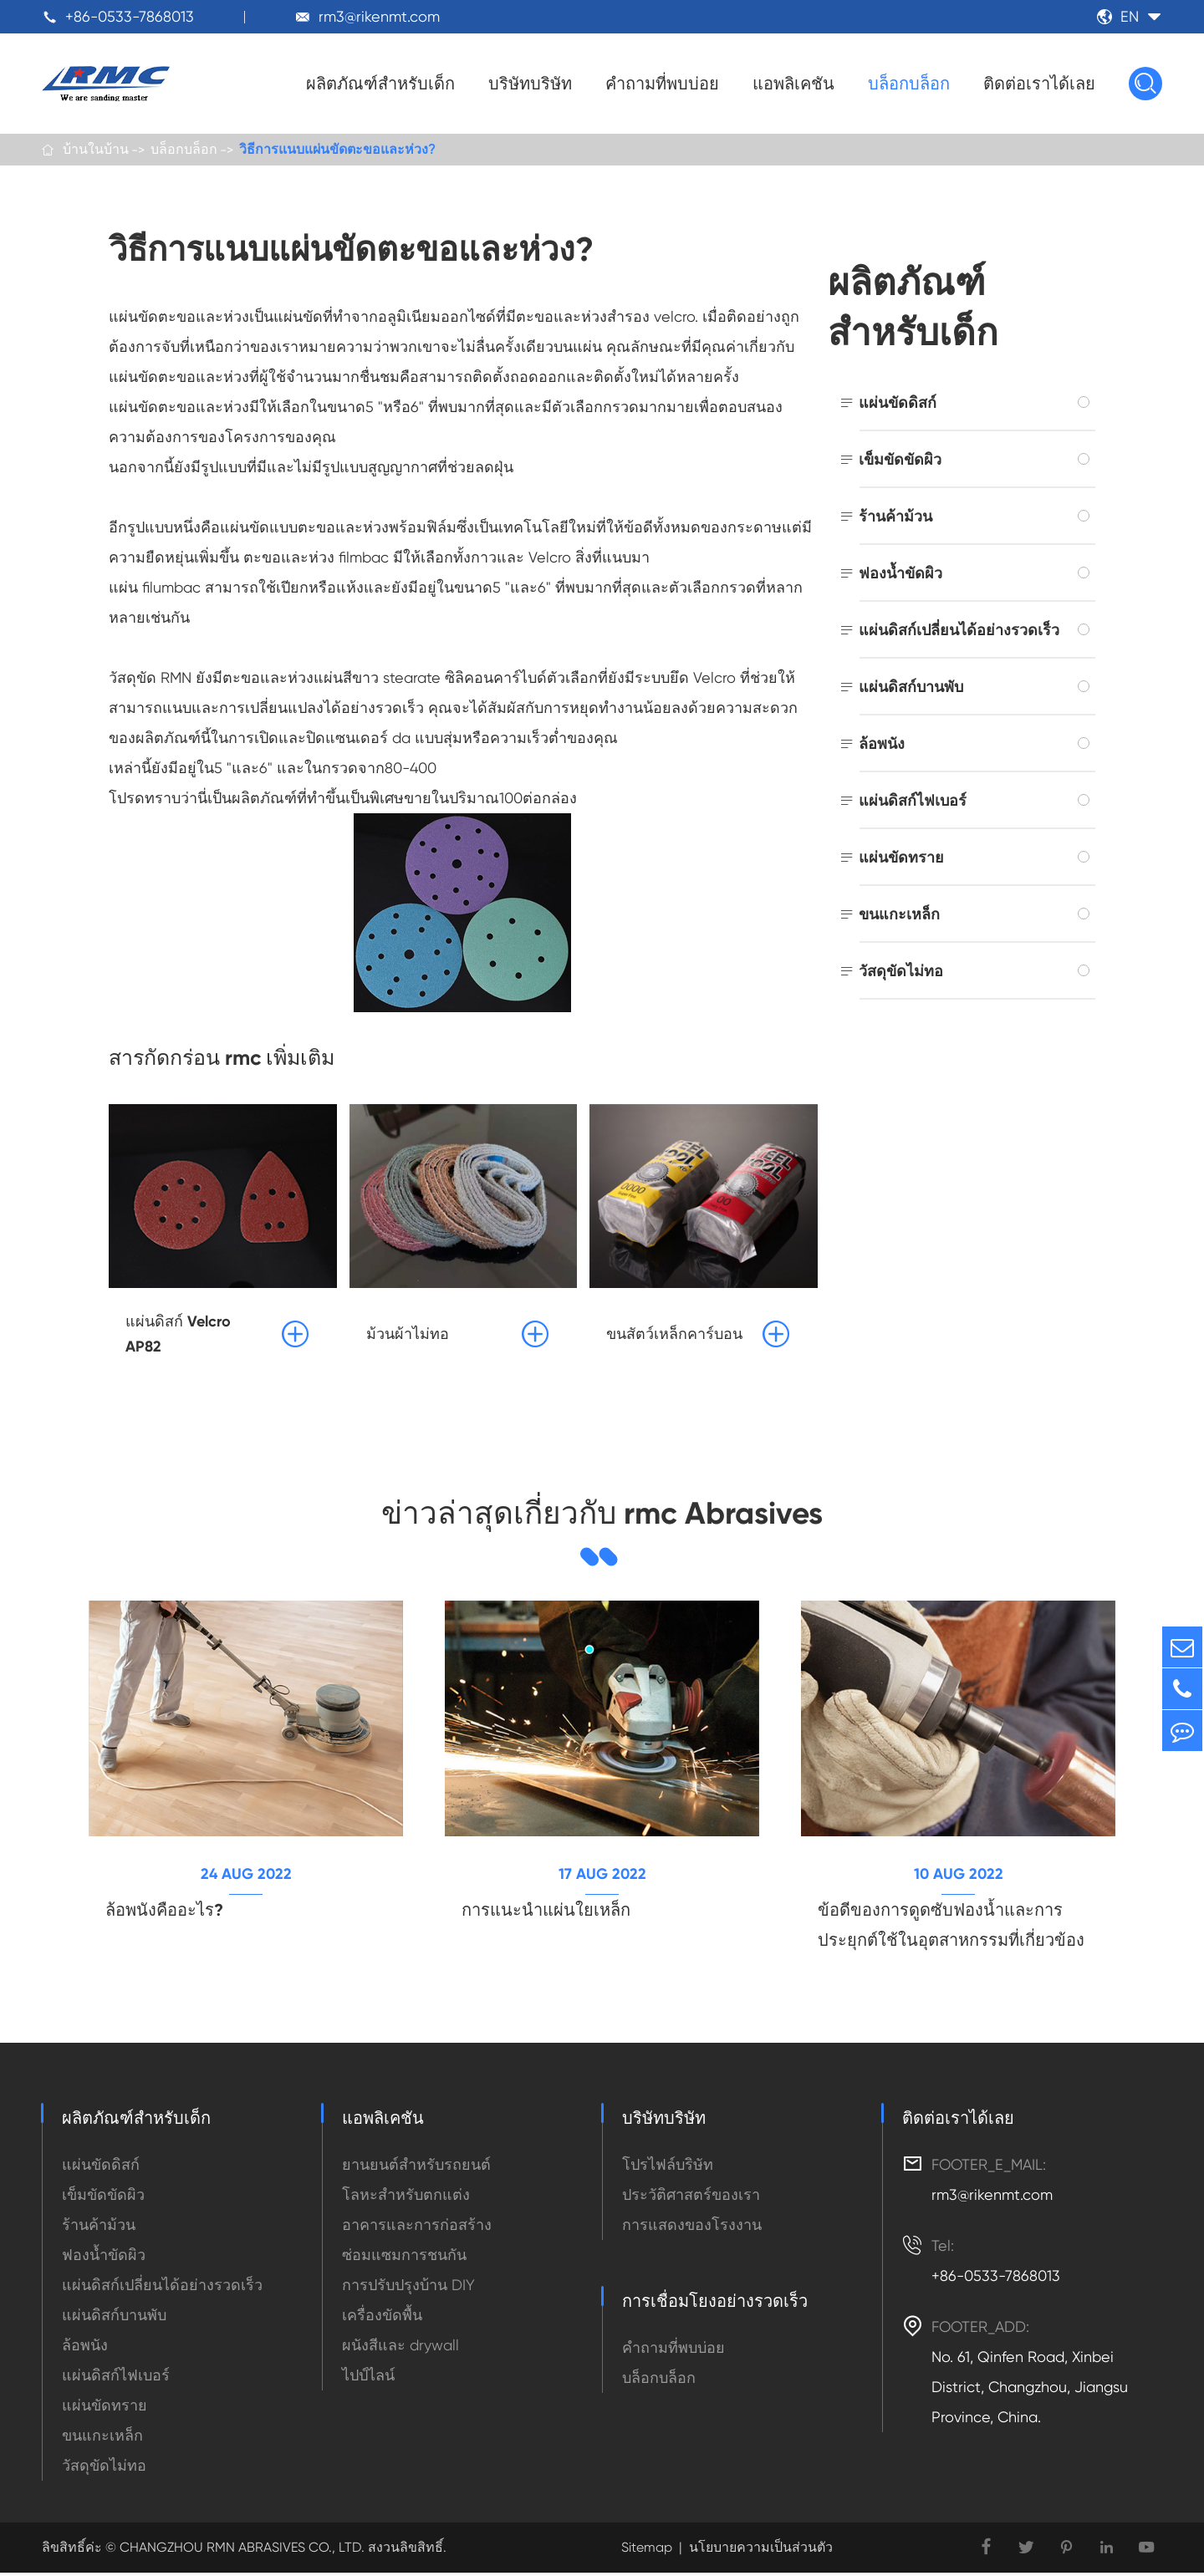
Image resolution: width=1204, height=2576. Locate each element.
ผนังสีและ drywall (400, 2348)
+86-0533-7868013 (129, 16)
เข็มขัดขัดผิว (900, 461)
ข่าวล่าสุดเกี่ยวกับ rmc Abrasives (602, 1515)
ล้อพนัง (882, 745)
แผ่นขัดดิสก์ (897, 404)
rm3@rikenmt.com (379, 16)
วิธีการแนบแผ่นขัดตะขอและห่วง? (337, 150)
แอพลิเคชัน (793, 84)
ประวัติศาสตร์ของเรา (691, 2198)
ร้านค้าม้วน (895, 518)
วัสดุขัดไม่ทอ (901, 972)
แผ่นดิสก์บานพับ (911, 688)
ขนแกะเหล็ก (899, 915)
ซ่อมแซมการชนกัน (404, 2258)
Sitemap (646, 2550)
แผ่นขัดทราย (901, 859)
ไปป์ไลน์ (368, 2378)
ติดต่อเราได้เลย (1039, 84)
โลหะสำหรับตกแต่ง (406, 2198)
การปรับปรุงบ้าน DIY (408, 2288)
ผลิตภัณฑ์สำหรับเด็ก (380, 84)
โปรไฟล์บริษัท (667, 2167)
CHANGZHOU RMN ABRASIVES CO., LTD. (240, 2550)
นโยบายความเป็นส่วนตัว (761, 2550)
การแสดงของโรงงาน (692, 2228)
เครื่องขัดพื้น (382, 2318)
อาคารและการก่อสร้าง (417, 2228)
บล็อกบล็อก (909, 84)
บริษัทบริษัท (530, 84)
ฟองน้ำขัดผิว (900, 574)
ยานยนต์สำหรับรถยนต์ (416, 2167)
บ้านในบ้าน (96, 150)
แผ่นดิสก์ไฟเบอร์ (913, 802)
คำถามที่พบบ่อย (662, 84)
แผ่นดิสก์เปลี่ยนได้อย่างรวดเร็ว (959, 631)
